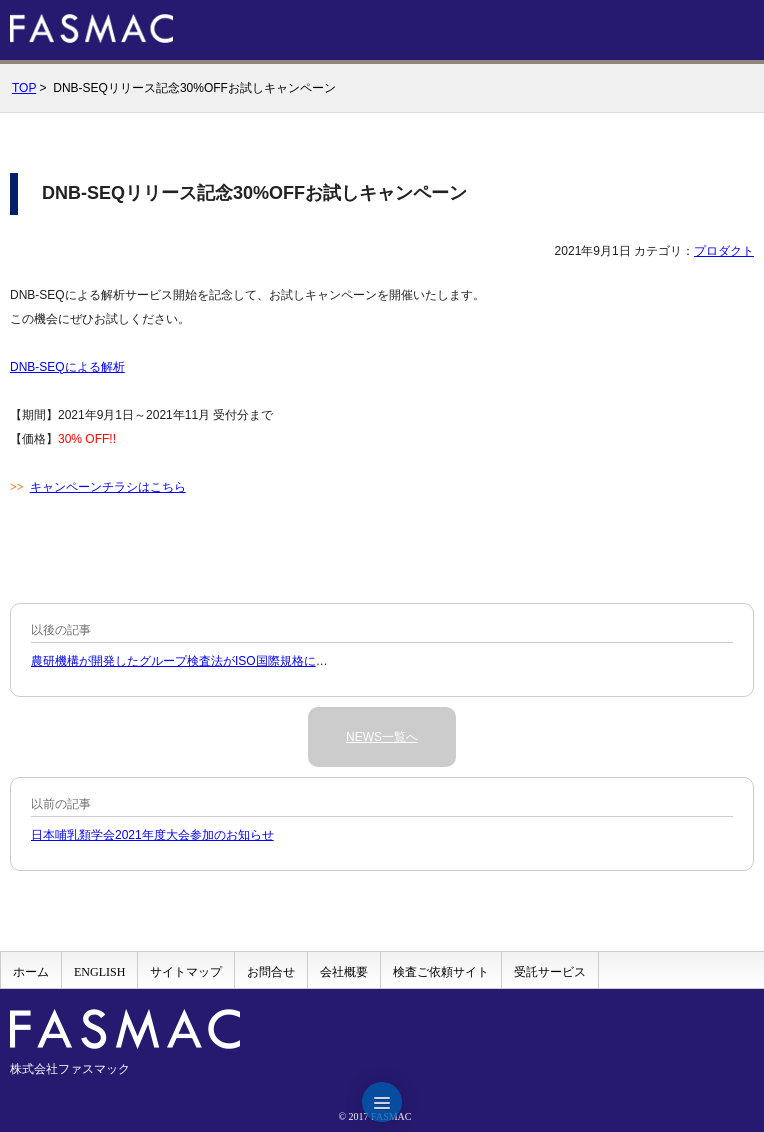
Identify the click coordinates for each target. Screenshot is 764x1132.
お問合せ (271, 972)
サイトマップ (186, 972)
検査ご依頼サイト (441, 972)
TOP (24, 88)
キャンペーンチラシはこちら (108, 487)
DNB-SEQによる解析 (67, 367)
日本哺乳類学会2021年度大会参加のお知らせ (152, 835)
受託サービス (550, 972)
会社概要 (344, 972)
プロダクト (724, 251)
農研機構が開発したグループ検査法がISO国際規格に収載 (185, 661)
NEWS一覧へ (382, 737)
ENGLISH (99, 972)
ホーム (31, 972)
